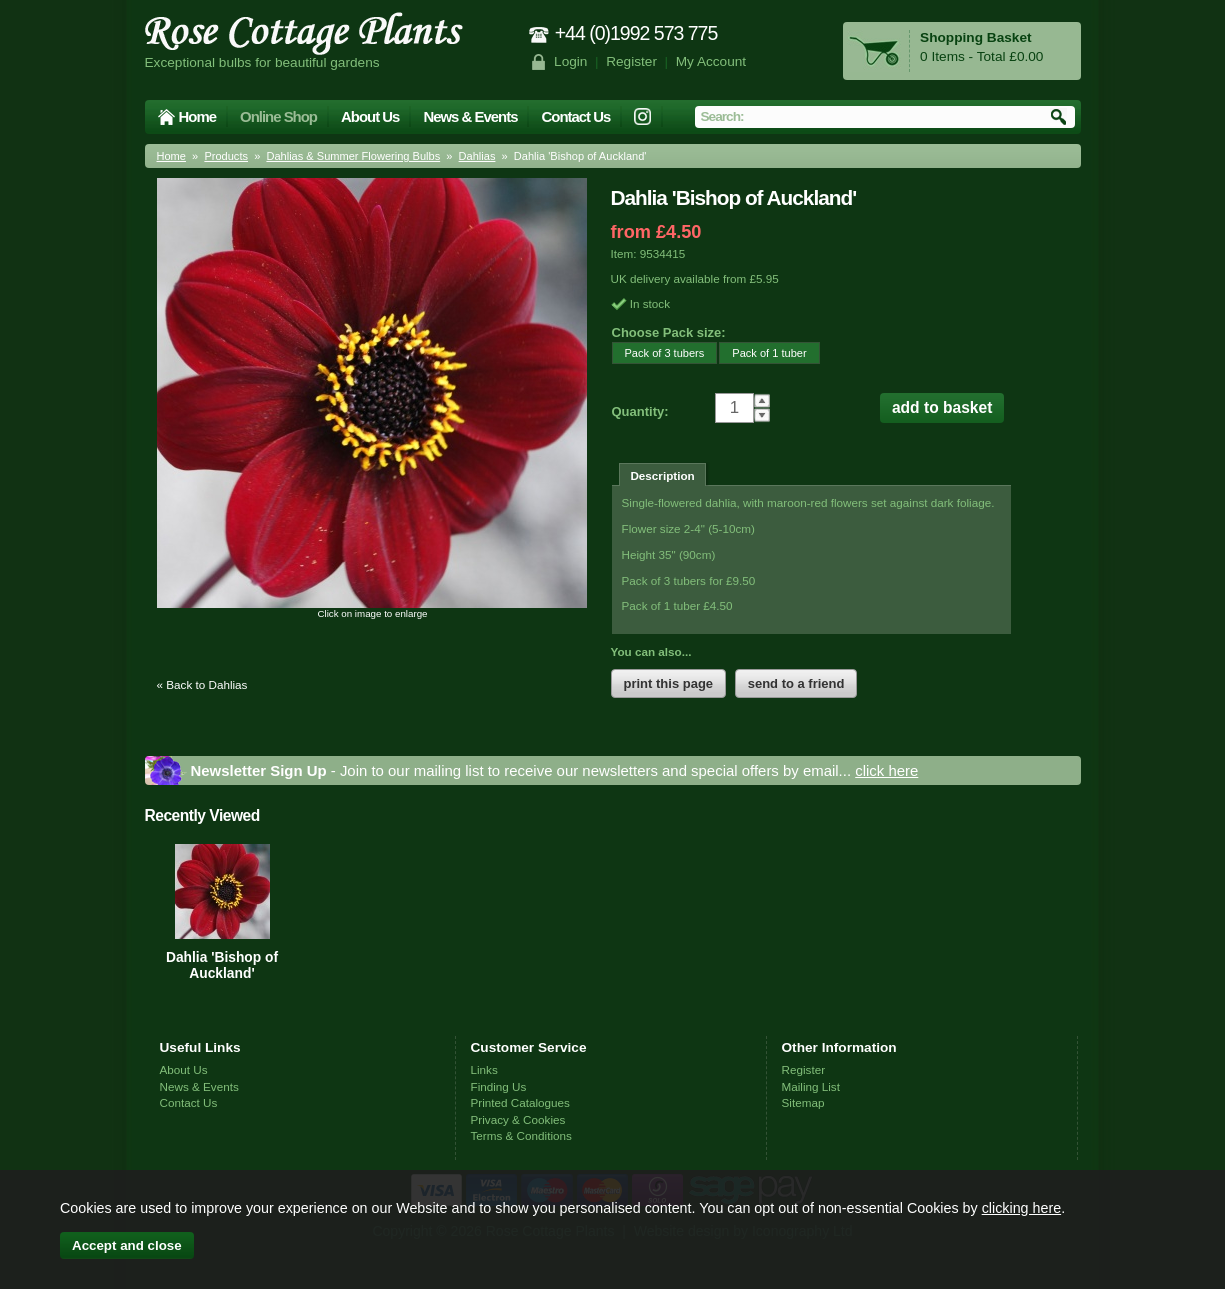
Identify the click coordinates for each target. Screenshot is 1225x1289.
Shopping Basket (975, 37)
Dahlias (477, 156)
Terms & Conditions (521, 1135)
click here (886, 770)
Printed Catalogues (520, 1102)
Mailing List (811, 1086)
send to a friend (796, 683)
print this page (669, 683)
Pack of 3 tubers (658, 352)
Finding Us (499, 1086)
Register (631, 61)
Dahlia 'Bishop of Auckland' (222, 965)
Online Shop (278, 116)
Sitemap (803, 1102)
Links (484, 1069)
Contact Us (575, 116)
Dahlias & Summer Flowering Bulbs (353, 156)
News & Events (470, 116)
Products (226, 156)
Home (198, 116)
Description (662, 475)
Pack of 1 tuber (762, 352)
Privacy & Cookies (518, 1119)
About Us (370, 116)
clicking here (1021, 1208)
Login (570, 61)
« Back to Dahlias (202, 684)
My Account (711, 61)
